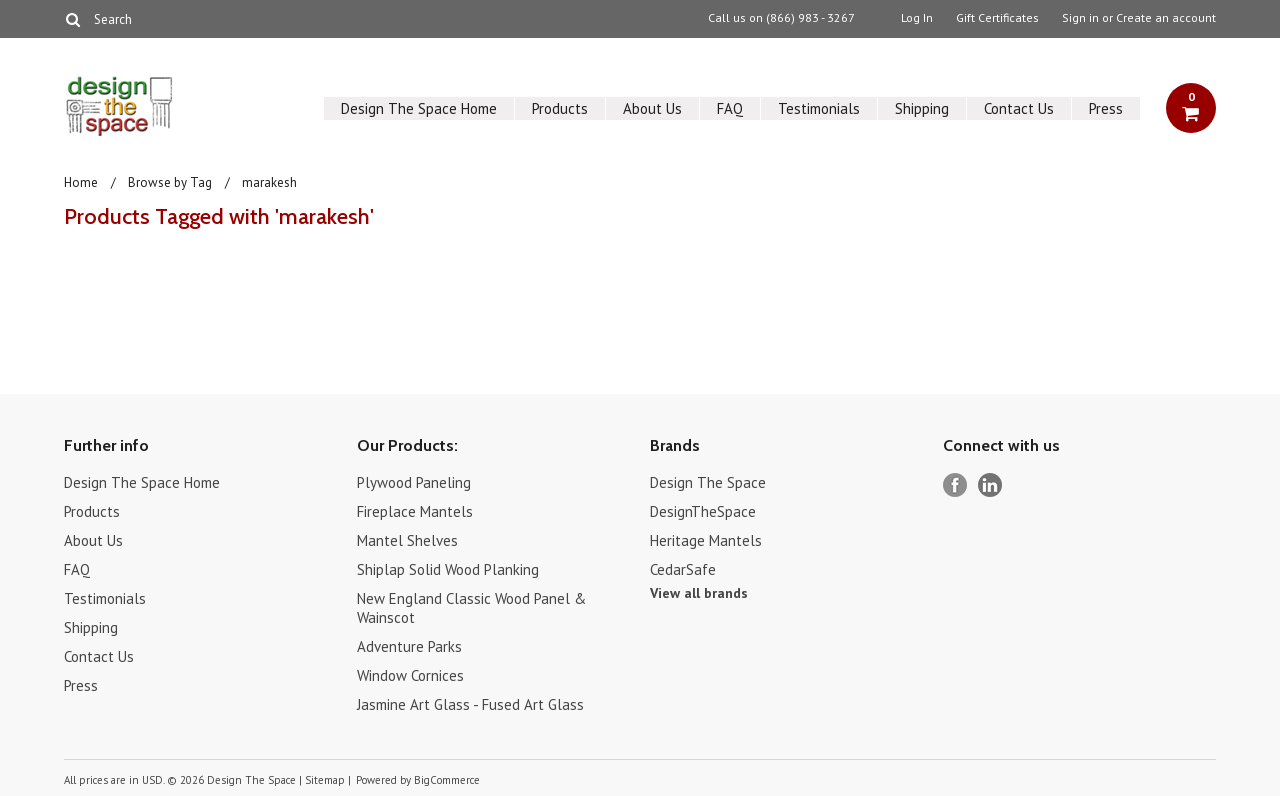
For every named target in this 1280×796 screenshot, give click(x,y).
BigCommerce (447, 780)
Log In (917, 18)
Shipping (922, 108)
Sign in (1080, 18)
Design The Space (708, 482)
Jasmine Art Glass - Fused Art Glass (470, 704)
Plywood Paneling (414, 482)
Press (1106, 108)
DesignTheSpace (703, 511)
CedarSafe (683, 569)
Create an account (1166, 18)
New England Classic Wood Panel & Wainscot (471, 608)
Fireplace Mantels (415, 511)
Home (81, 182)
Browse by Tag (170, 182)
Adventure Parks (409, 646)
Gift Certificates (997, 18)
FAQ (730, 108)
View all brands (699, 593)
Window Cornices (410, 675)
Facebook (955, 485)
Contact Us (1019, 108)
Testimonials (819, 108)
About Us (652, 108)
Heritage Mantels (706, 540)
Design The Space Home (419, 108)
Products (560, 108)
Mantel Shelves (407, 540)
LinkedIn (990, 485)
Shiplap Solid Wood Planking (448, 569)
